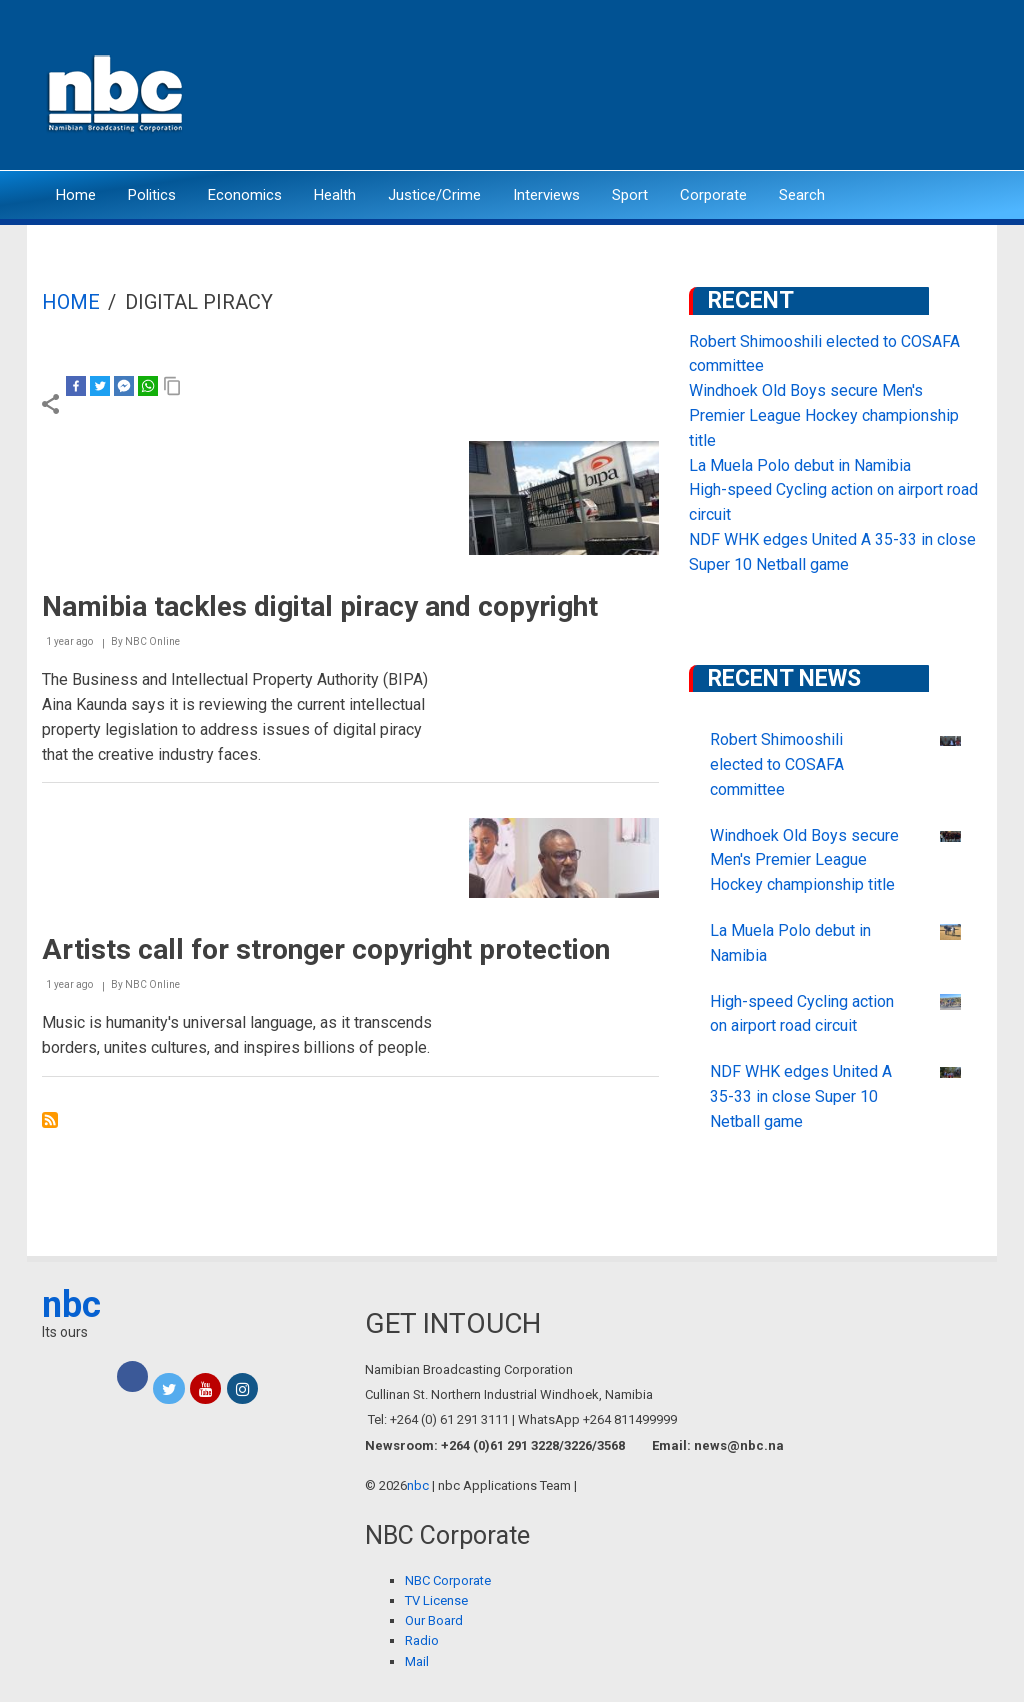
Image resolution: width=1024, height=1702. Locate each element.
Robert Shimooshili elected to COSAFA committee (777, 764)
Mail (417, 1661)
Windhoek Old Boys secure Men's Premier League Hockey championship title (824, 415)
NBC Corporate (448, 1580)
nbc (71, 1305)
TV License (436, 1600)
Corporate (713, 195)
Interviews (546, 195)
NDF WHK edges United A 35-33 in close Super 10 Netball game (801, 1096)
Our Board (434, 1620)
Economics (245, 195)
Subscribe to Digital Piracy (50, 1120)
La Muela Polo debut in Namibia (800, 465)
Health (335, 195)
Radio (422, 1640)
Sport (630, 195)
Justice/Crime (434, 195)
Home (76, 195)
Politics (152, 195)
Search (802, 195)
